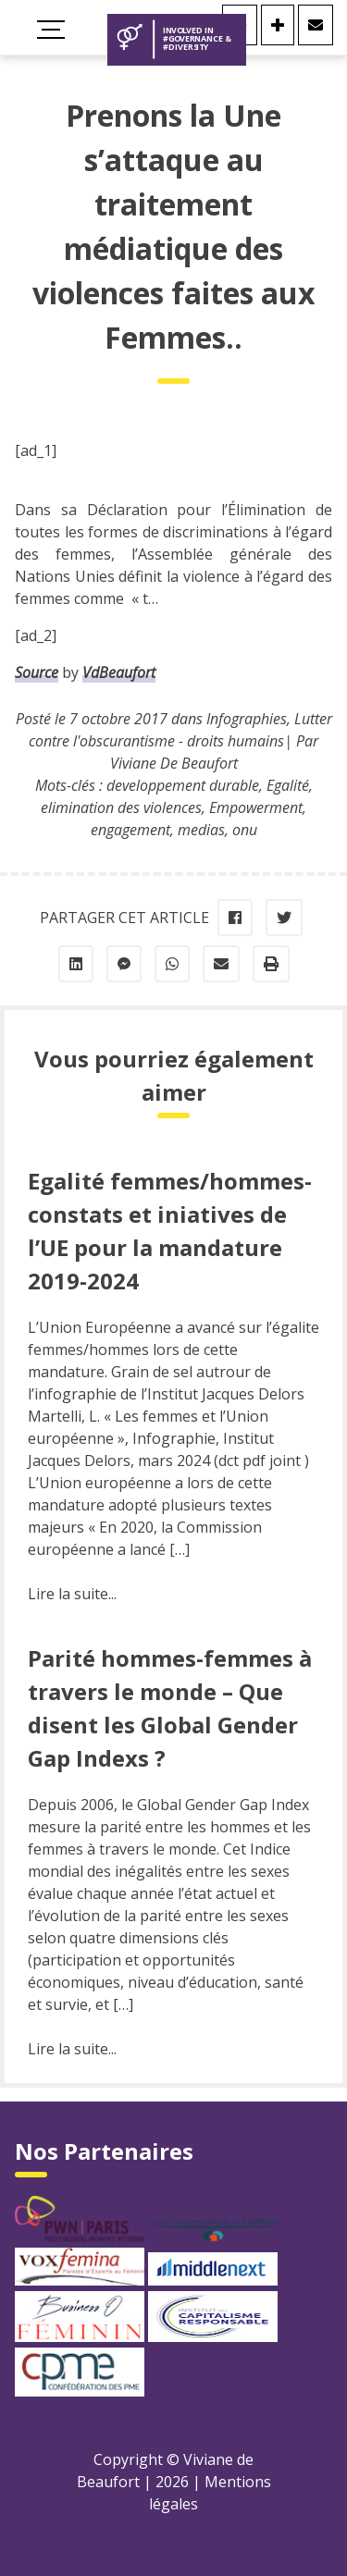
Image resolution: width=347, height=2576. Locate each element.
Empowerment (256, 807)
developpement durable (182, 785)
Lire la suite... (72, 1594)
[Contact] (315, 25)
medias (201, 830)
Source (36, 672)
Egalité (287, 785)
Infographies (246, 719)
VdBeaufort (118, 672)
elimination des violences (121, 807)
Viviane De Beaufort (174, 763)
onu (244, 830)
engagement (130, 830)
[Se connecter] (277, 25)
